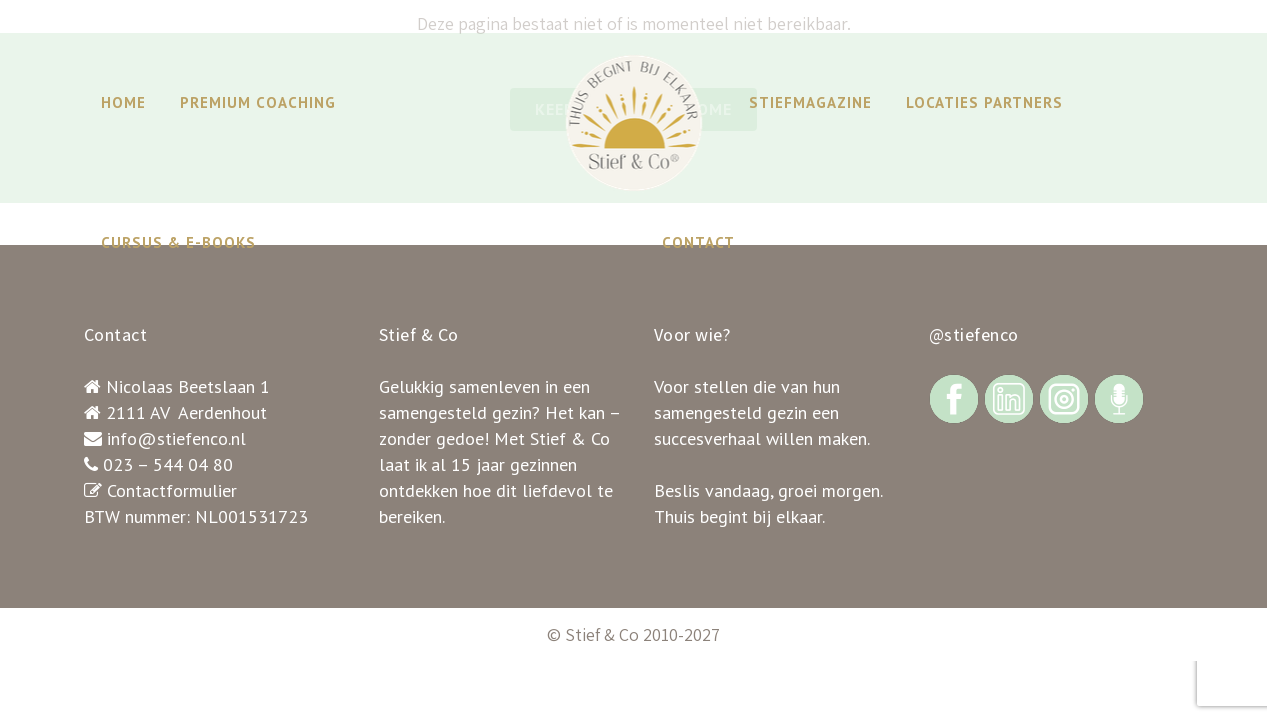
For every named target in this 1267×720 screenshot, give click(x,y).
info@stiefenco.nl (176, 438)
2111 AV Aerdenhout (186, 412)
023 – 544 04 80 (168, 464)
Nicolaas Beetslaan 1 (188, 386)
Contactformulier (172, 490)
